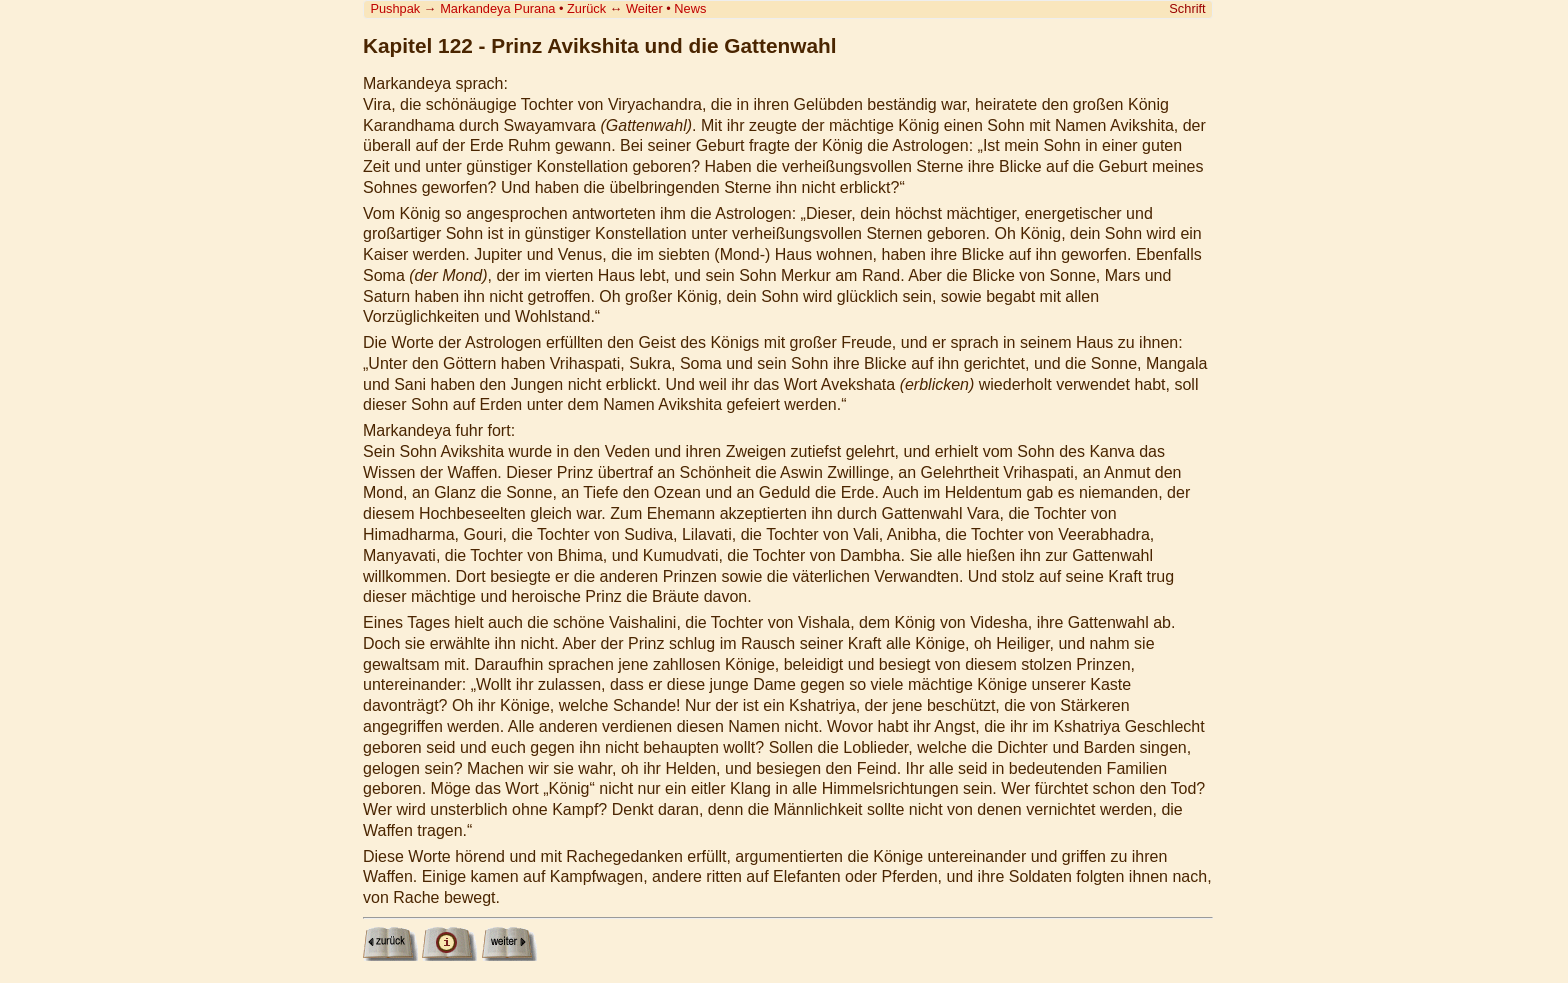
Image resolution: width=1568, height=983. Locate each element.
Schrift (1187, 8)
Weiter (644, 8)
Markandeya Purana (497, 8)
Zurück (586, 8)
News (690, 8)
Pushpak (395, 8)
